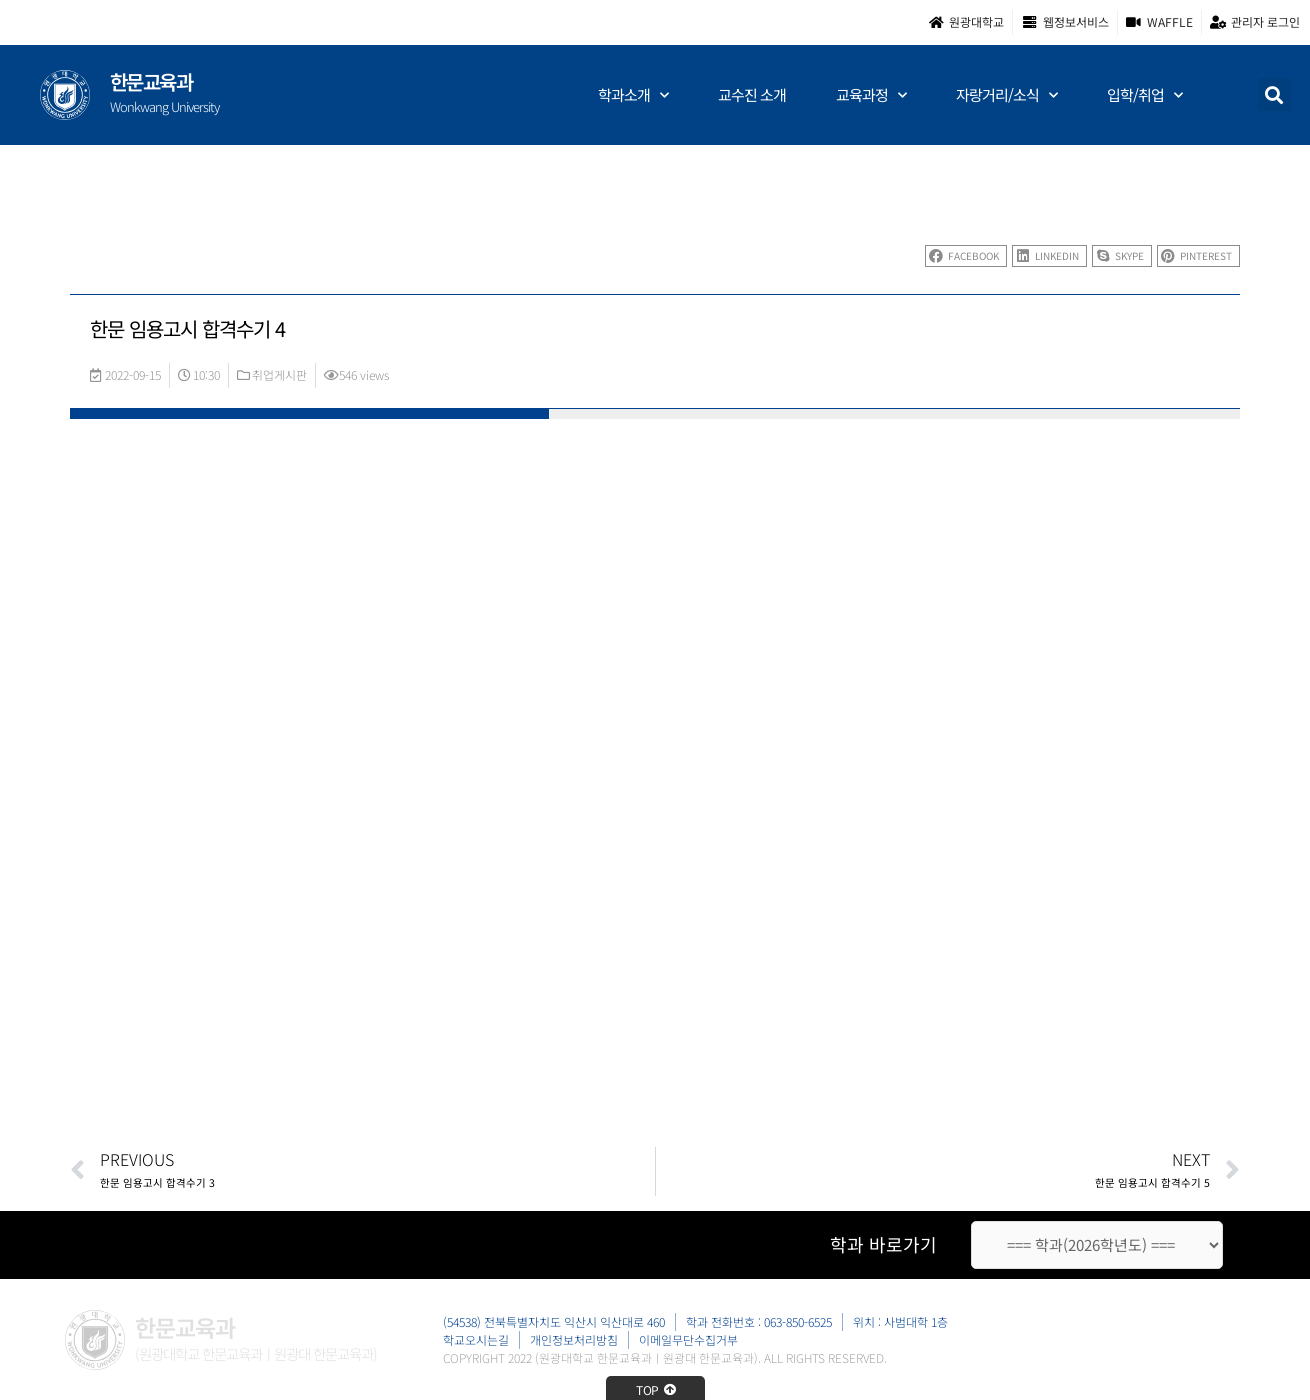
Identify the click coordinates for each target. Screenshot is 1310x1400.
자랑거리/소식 (1006, 95)
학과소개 (633, 95)
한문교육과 (151, 81)
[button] (1274, 94)
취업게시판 (279, 374)
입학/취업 (1144, 95)
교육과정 (871, 95)
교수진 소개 (752, 94)
